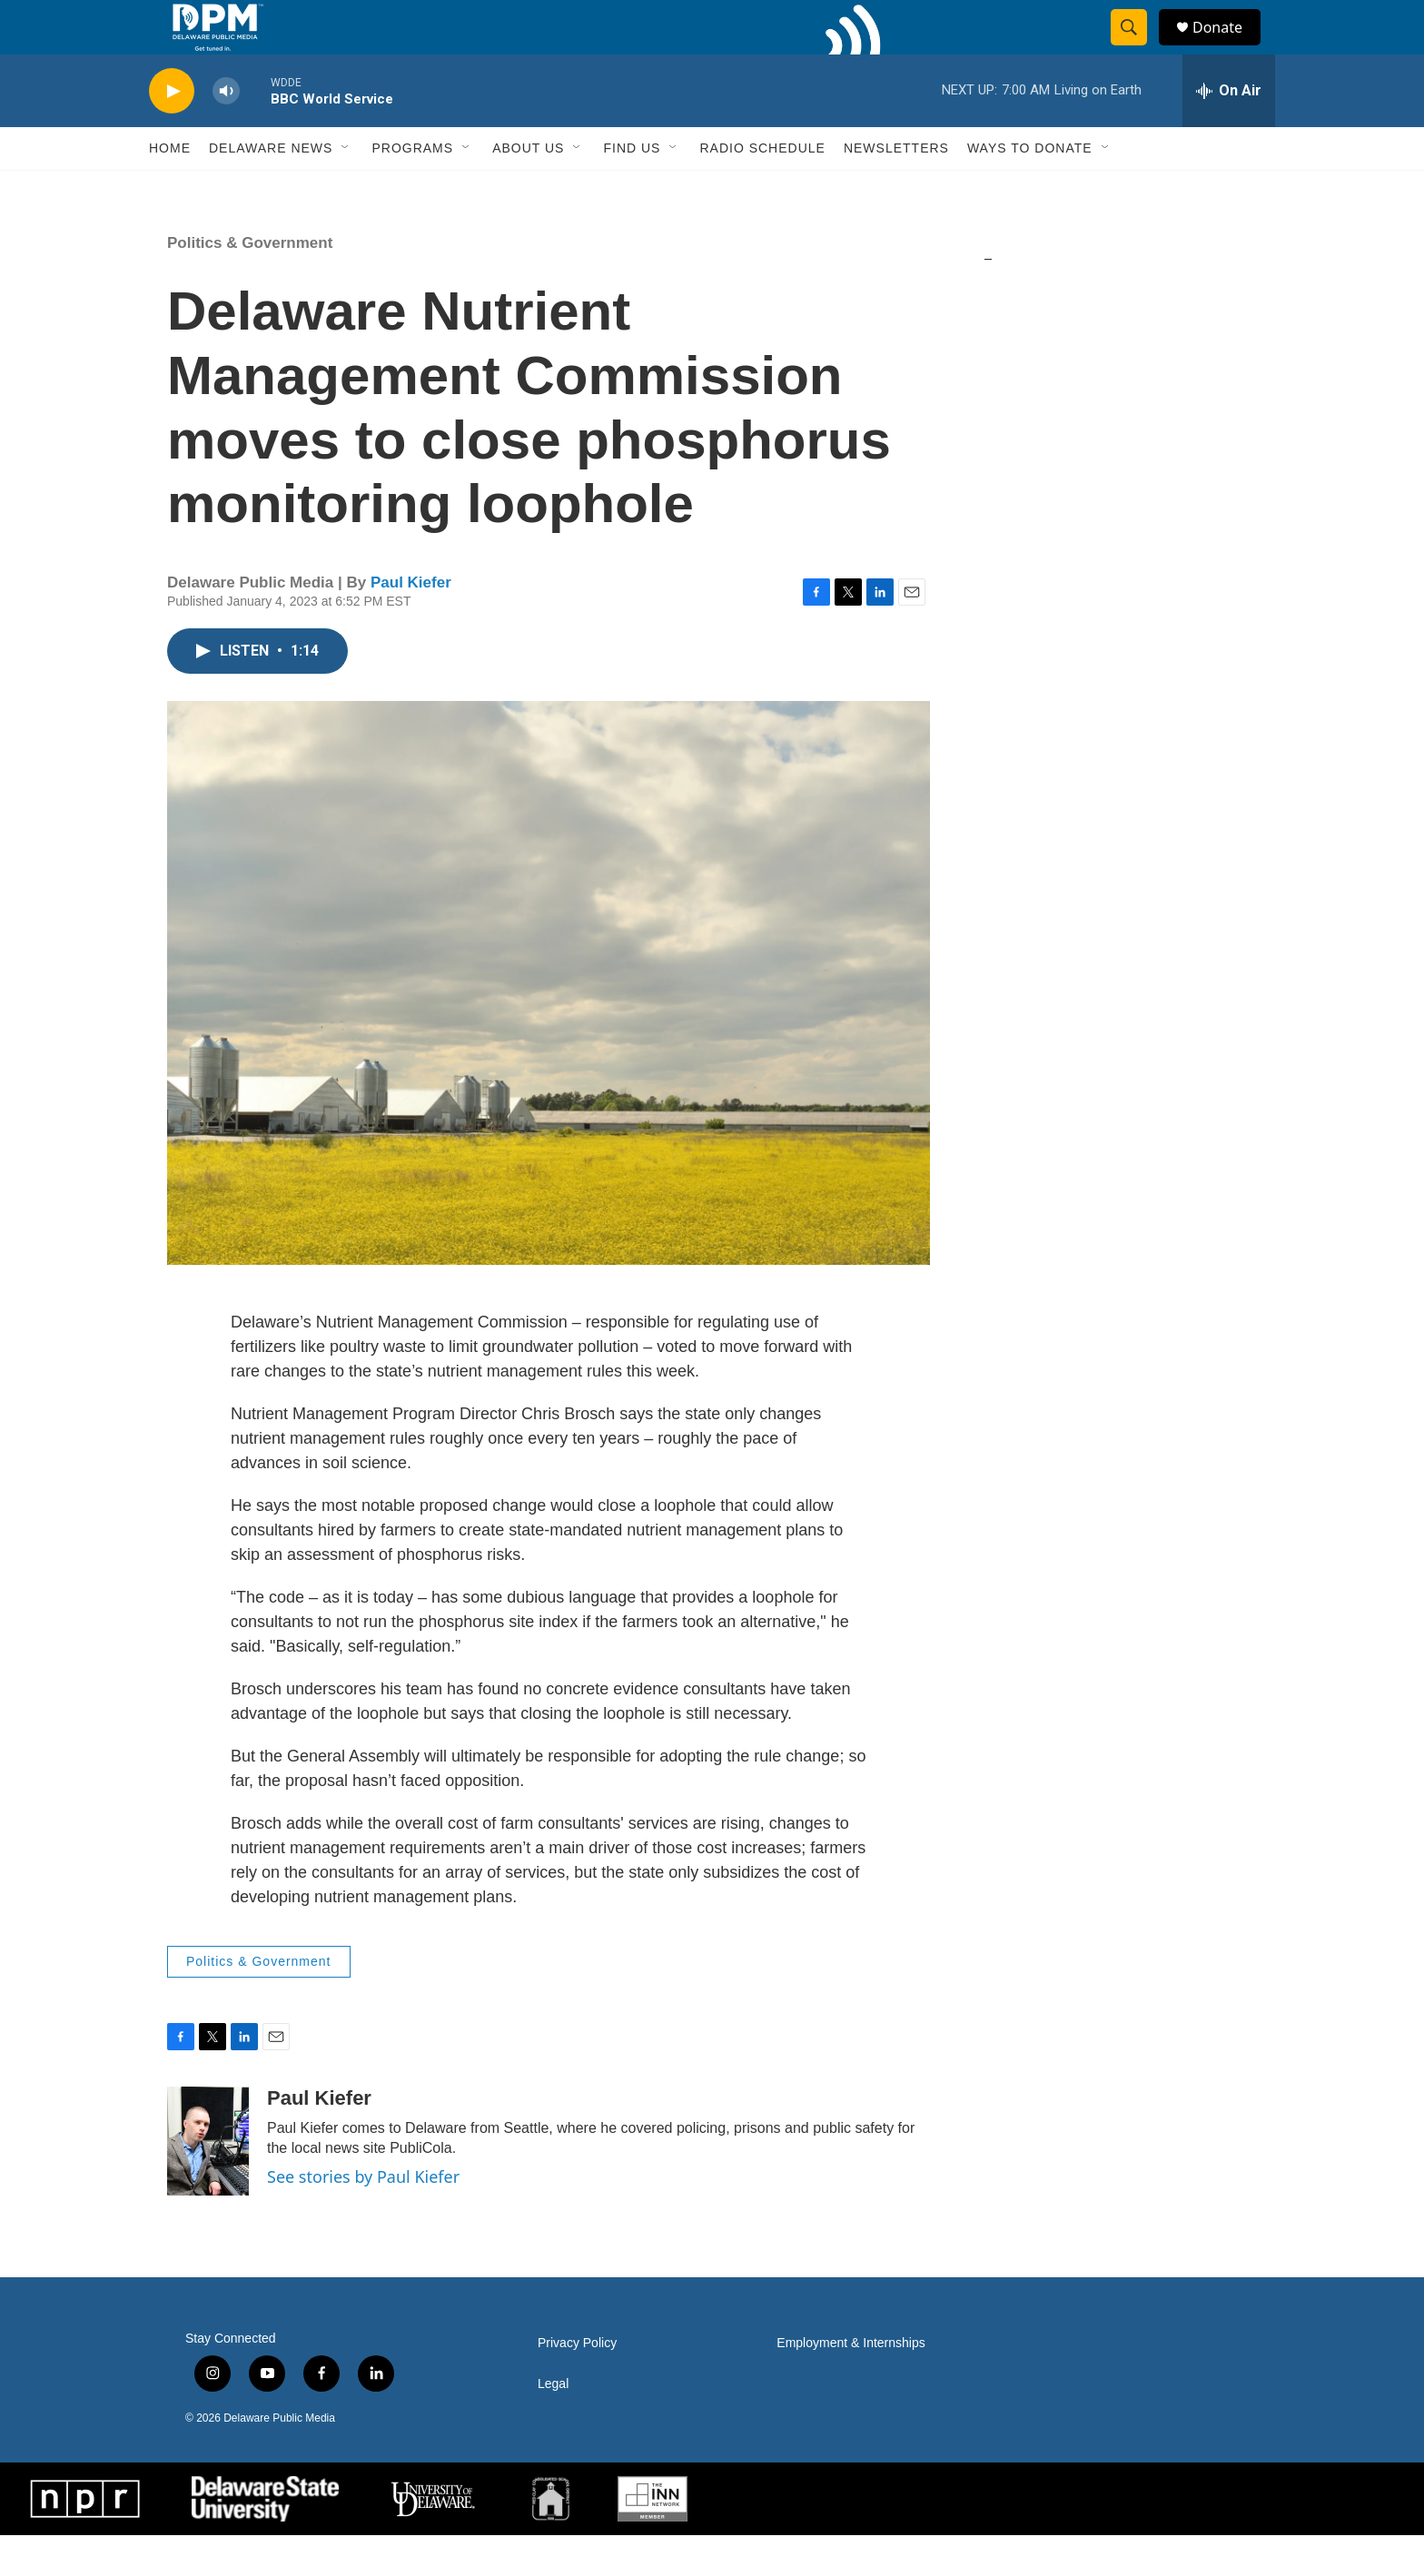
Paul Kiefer (411, 623)
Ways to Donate (1030, 189)
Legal (553, 2425)
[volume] (226, 132)
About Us (528, 189)
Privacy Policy (577, 2384)
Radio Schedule (762, 189)
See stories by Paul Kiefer (363, 2217)
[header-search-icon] (1137, 48)
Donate (1229, 47)
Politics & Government (249, 283)
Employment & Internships (850, 2384)
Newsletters (896, 189)
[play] (171, 132)
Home (170, 189)
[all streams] (1228, 131)
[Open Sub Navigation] (346, 189)
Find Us (631, 189)
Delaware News (270, 189)
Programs (412, 189)
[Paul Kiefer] (208, 2181)
